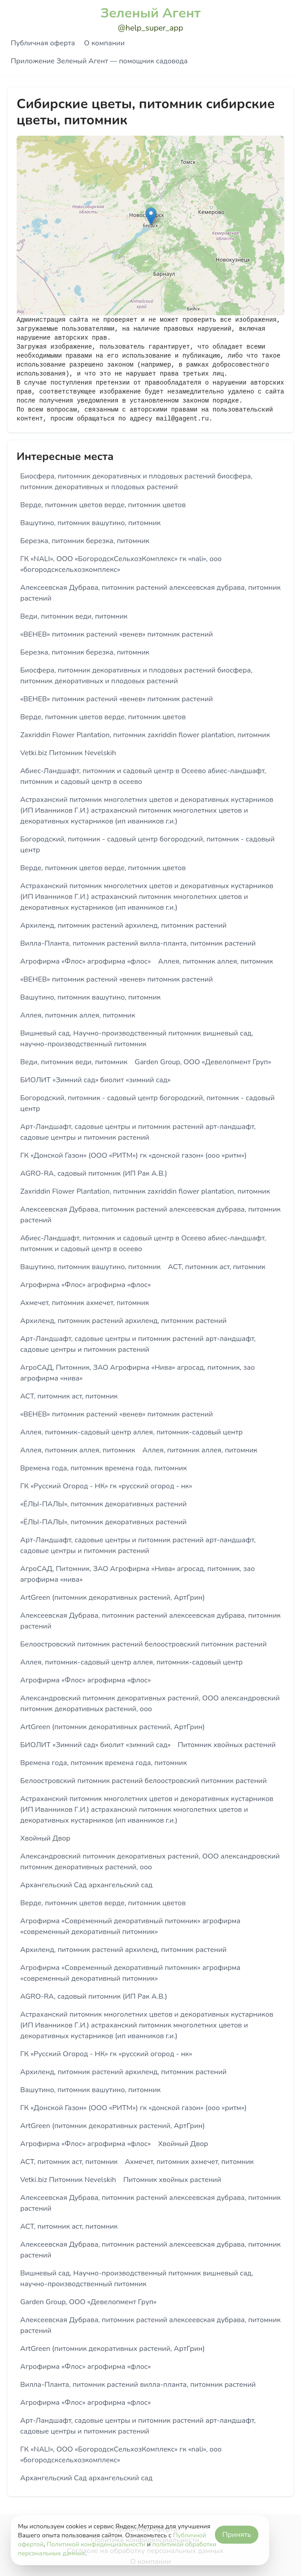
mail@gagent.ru (182, 418)
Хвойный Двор (45, 1838)
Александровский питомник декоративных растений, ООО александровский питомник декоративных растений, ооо (150, 1703)
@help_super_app (150, 27)
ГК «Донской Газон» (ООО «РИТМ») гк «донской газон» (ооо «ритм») (133, 1155)
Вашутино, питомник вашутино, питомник (90, 523)
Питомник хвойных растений (226, 1745)
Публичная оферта (43, 43)
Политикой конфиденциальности (96, 2544)
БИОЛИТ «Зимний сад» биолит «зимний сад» (95, 1080)
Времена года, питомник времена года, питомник (103, 1468)
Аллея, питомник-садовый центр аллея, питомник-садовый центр (131, 1432)
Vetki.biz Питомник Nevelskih (68, 753)
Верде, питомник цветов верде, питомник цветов (103, 505)
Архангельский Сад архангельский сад (86, 1885)
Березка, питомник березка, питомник (84, 541)
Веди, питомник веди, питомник (73, 616)
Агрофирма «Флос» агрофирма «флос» (85, 961)
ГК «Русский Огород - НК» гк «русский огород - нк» (106, 1486)
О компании (104, 43)
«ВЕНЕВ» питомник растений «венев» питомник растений (116, 634)
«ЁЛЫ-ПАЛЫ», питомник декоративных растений (103, 1504)
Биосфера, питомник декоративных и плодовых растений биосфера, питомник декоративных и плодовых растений (136, 481)
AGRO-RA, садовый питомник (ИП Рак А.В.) (93, 1173)
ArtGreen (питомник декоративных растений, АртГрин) (112, 1597)
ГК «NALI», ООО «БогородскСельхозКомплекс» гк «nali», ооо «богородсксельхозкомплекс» (121, 564)
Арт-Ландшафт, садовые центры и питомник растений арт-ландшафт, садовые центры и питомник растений (138, 1132)
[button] (151, 216)
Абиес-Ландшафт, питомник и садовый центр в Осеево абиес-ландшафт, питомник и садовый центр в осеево (143, 776)
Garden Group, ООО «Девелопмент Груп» (203, 1062)
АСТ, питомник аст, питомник (216, 1267)
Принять (236, 2535)
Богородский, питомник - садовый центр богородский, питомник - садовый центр (147, 844)
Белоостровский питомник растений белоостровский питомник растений (143, 1644)
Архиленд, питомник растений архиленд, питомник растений (123, 925)
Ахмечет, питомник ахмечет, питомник (84, 1303)
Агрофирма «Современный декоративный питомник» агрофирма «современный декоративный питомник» (130, 1926)
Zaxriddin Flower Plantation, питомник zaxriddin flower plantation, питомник (145, 735)
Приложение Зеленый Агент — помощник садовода (99, 61)
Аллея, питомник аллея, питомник (215, 961)
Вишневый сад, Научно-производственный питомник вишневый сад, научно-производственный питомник (136, 1038)
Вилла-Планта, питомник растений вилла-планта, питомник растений (138, 943)
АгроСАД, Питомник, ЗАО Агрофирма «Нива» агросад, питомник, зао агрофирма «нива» (137, 1373)
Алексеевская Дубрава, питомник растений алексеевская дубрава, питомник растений (150, 593)
